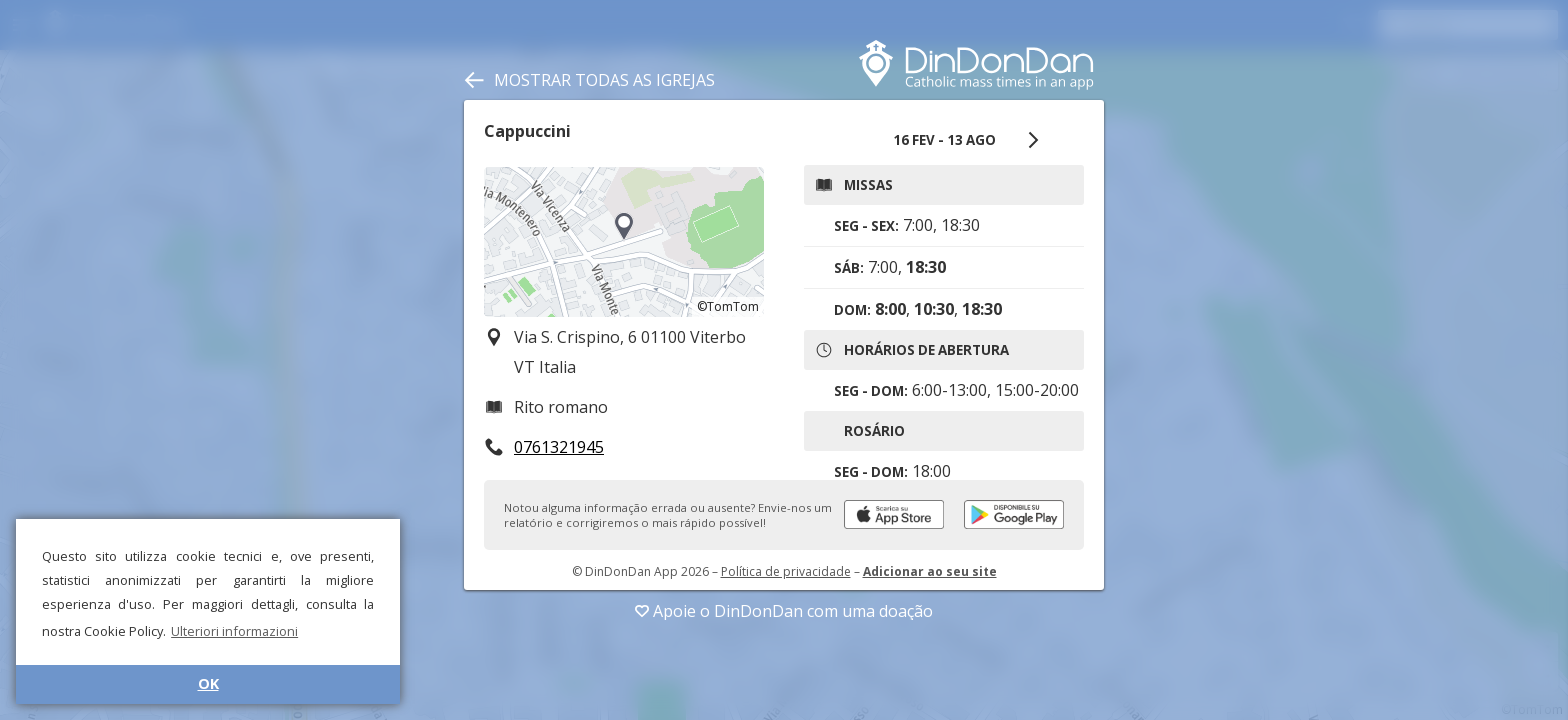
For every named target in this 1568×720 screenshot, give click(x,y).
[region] (624, 242)
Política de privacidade (786, 571)
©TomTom (728, 306)
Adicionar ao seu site (930, 571)
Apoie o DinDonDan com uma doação (784, 611)
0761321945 (559, 447)
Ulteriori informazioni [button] (234, 631)
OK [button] (208, 683)
